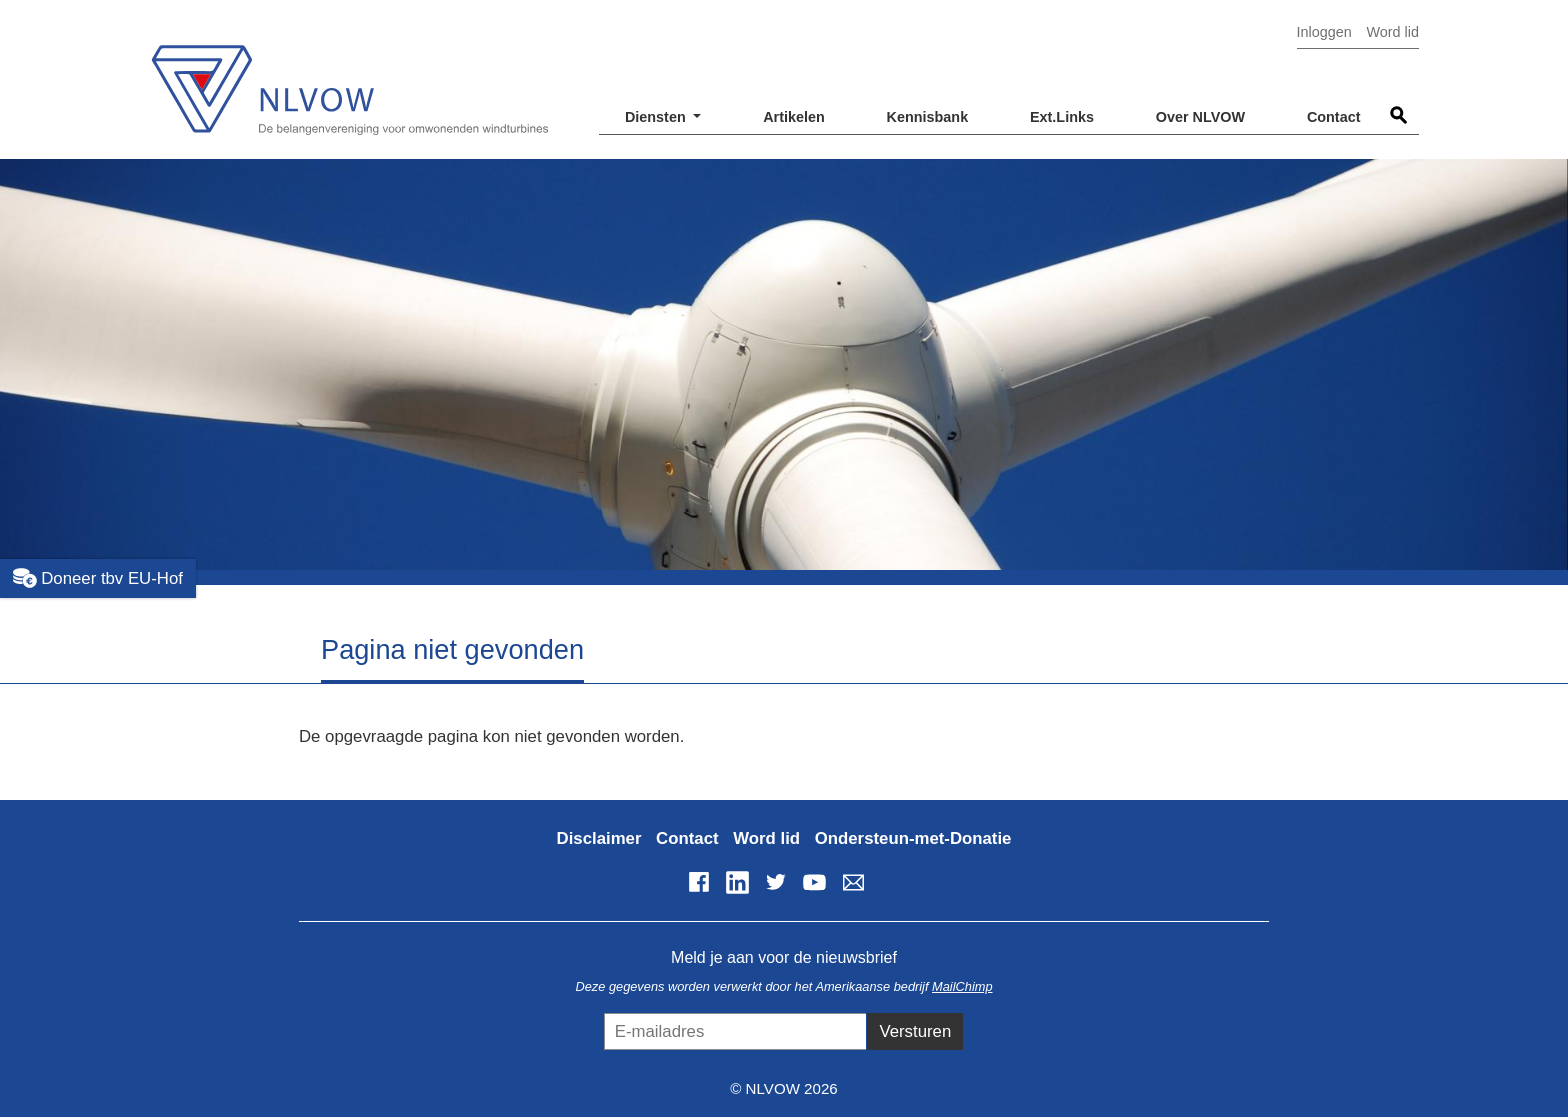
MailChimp (962, 986)
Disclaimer (599, 838)
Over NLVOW (1200, 117)
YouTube (815, 882)
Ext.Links (1062, 117)
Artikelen (794, 117)
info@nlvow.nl (853, 882)
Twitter (776, 882)
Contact (1334, 117)
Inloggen (1324, 32)
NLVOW (349, 77)
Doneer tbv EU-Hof (98, 578)
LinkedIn (737, 882)
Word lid (1392, 32)
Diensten (657, 117)
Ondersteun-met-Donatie (913, 838)
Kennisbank (928, 117)
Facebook (699, 882)
